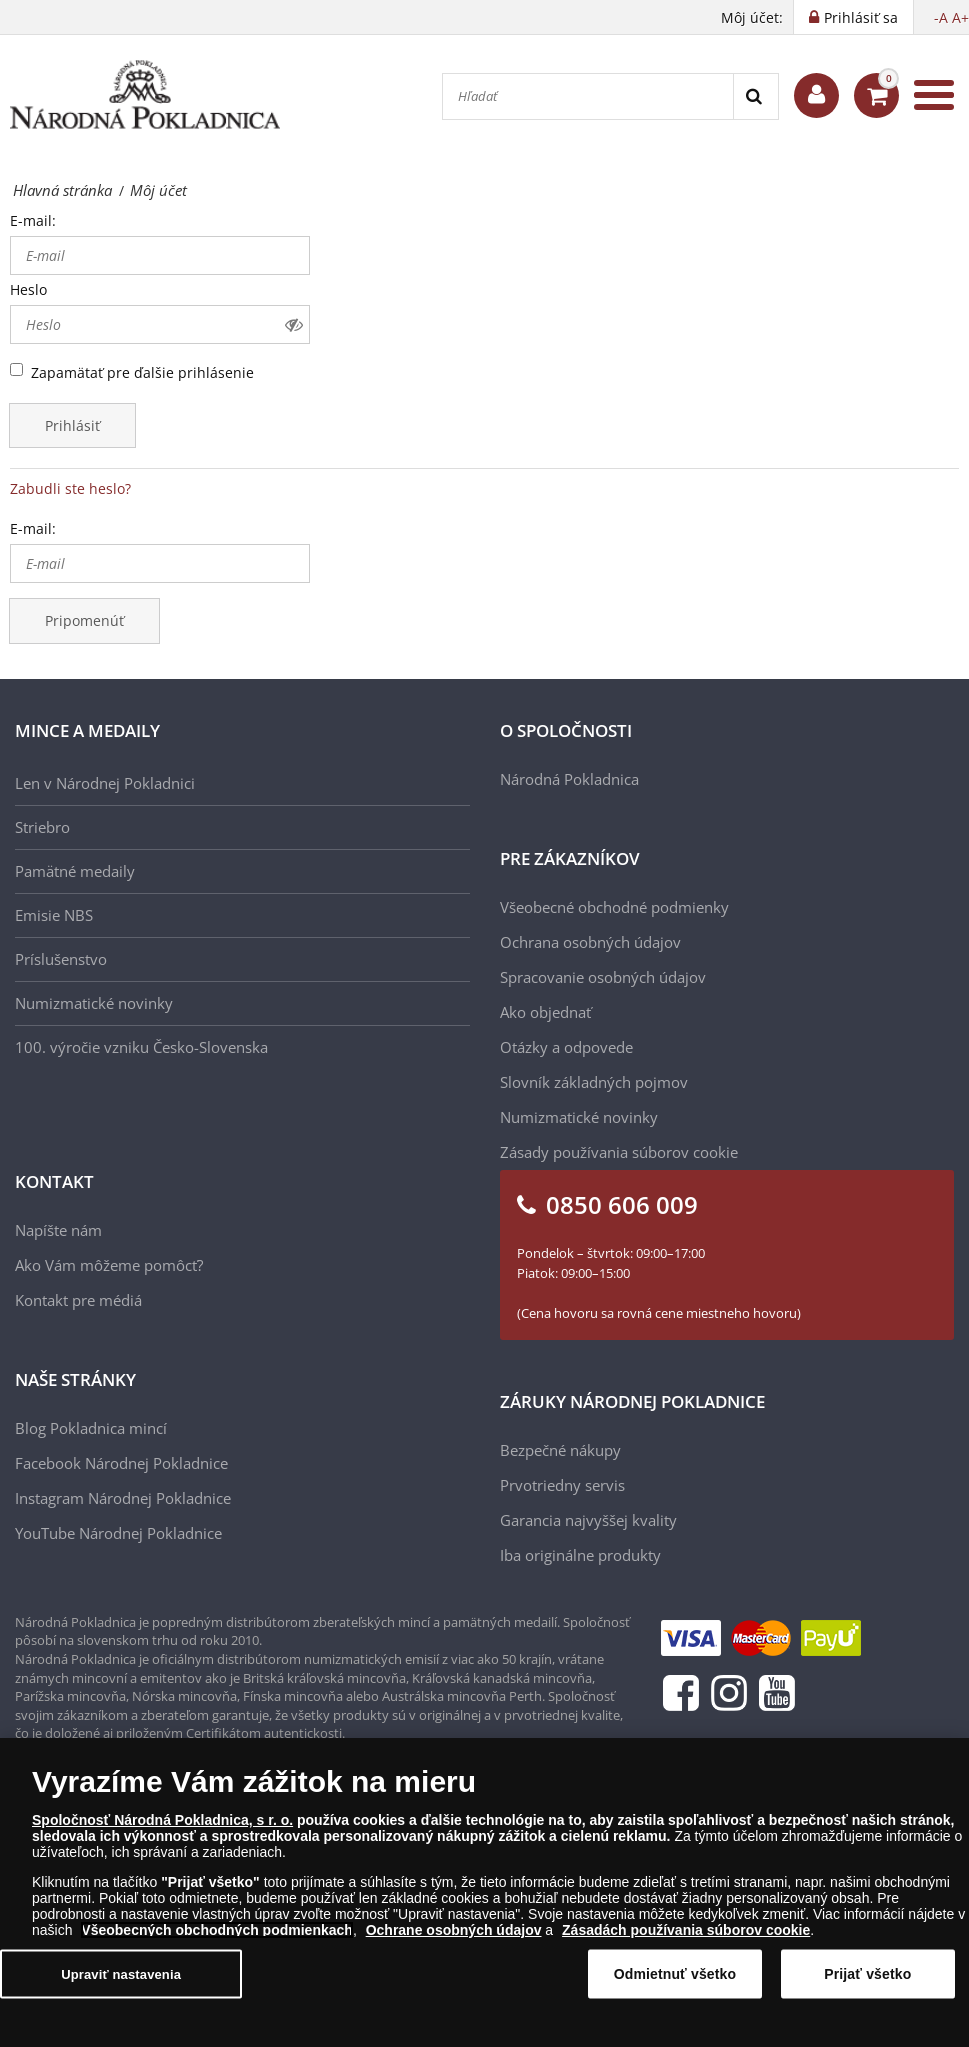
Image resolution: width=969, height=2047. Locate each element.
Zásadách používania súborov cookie (686, 1947)
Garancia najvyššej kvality (588, 1520)
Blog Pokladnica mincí (91, 1428)
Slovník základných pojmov (594, 1082)
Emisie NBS (54, 915)
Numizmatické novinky (94, 1003)
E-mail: (33, 220)
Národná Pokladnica (569, 779)
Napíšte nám (58, 1230)
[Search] (755, 96)
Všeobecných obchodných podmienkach (217, 1947)
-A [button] (941, 17)
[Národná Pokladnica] (145, 95)
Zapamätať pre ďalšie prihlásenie (142, 372)
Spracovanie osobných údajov (603, 977)
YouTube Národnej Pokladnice (118, 1533)
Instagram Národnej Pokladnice (123, 1498)
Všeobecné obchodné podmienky (614, 907)
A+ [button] (960, 17)
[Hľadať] (588, 96)
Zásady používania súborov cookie (619, 1152)
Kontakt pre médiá (78, 1300)
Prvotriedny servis (562, 1485)
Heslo (28, 289)
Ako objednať (545, 1012)
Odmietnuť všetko (675, 1990)
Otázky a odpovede (566, 1047)
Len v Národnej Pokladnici (105, 783)
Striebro (42, 827)
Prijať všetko (867, 1990)
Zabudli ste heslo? (70, 488)
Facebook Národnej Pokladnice (121, 1463)
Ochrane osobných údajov (454, 1947)
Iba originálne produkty (580, 1555)
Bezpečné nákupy (560, 1450)
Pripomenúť (84, 620)
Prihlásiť (72, 425)
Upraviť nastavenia (121, 1990)
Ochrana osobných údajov (590, 942)
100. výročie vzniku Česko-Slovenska (141, 1047)
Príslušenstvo (61, 959)
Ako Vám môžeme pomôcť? (109, 1265)
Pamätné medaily (75, 871)
